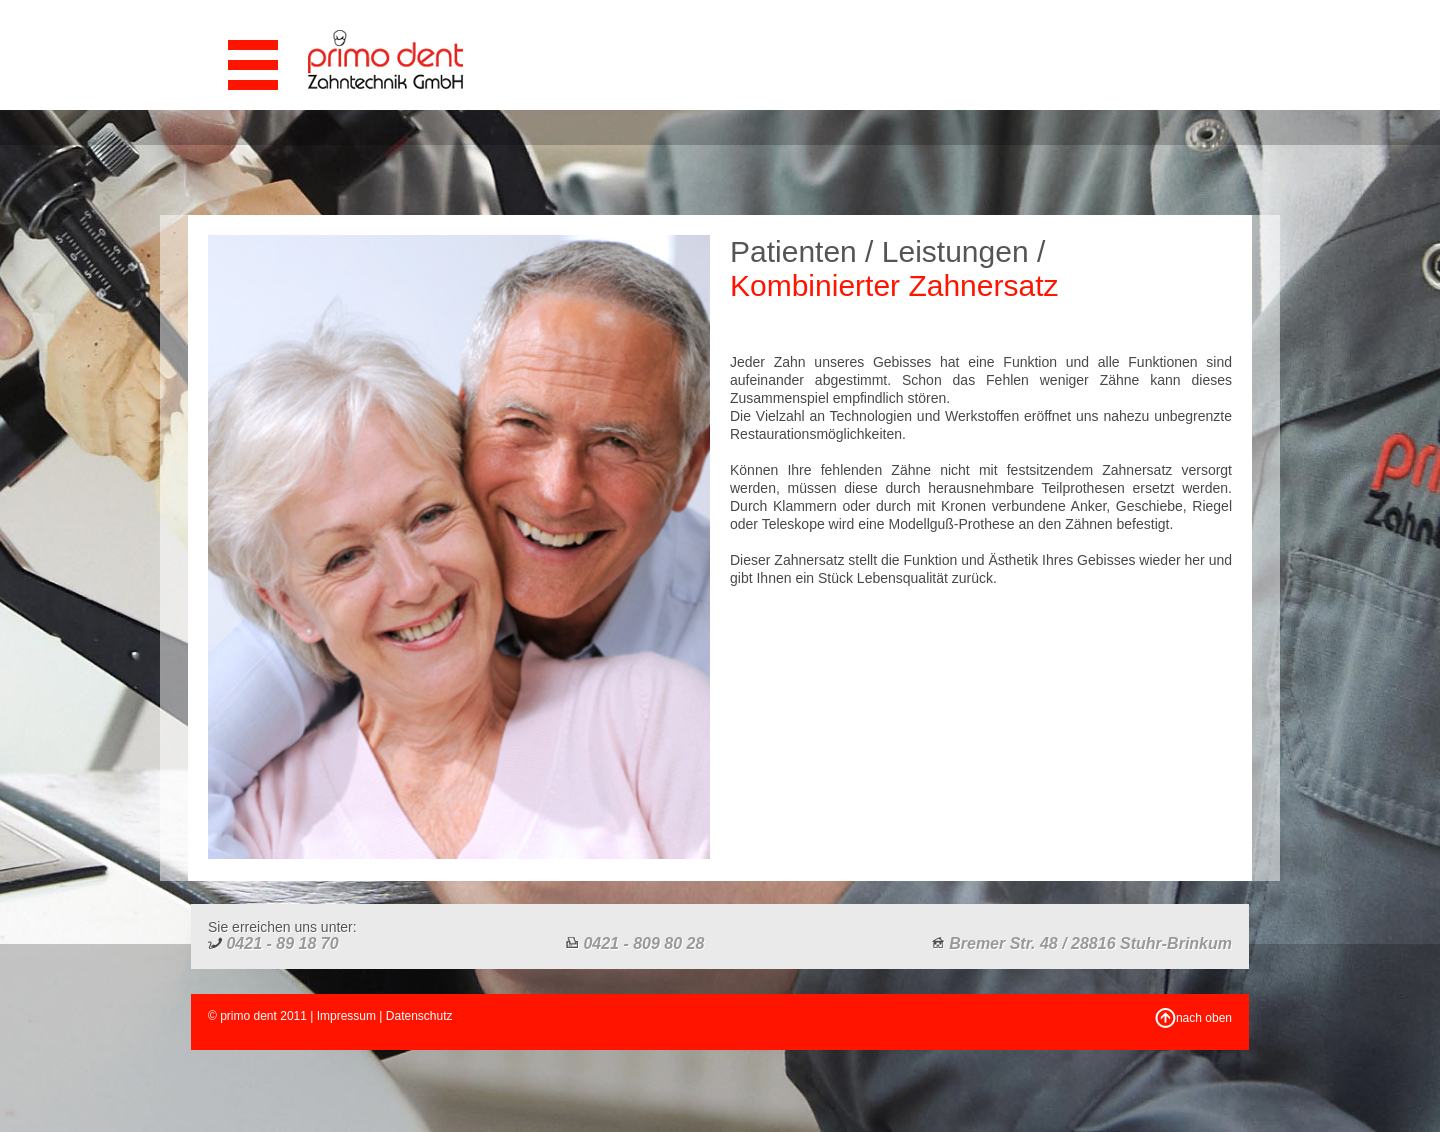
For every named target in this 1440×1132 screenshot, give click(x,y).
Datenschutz (419, 1016)
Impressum (346, 1016)
